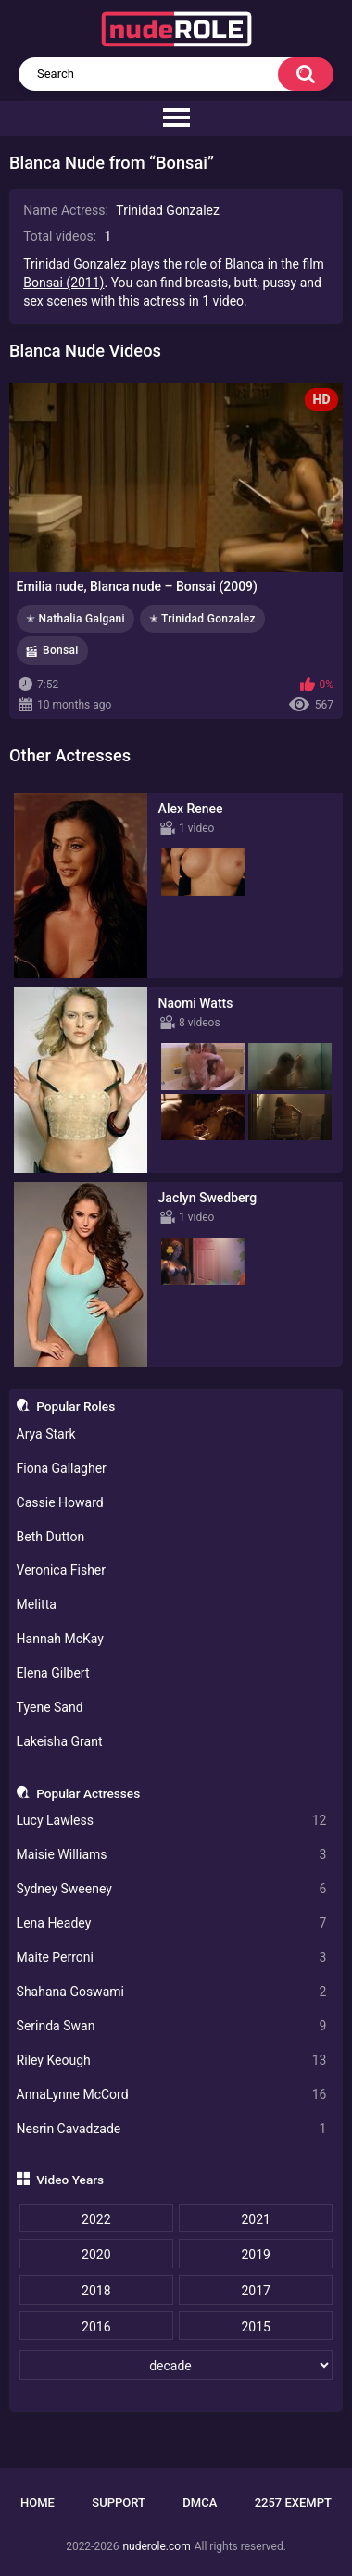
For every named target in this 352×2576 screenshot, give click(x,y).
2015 (255, 2326)
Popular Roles (75, 1406)
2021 (255, 2219)
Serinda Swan (172, 2026)
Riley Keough (172, 2060)
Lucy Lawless (172, 1820)
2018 (96, 2290)
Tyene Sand (50, 1707)
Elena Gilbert (53, 1672)
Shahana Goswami (172, 1992)
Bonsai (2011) (63, 282)
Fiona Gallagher (62, 1468)
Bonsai (61, 650)
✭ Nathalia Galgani (75, 618)
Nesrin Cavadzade (172, 2129)
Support (118, 2502)
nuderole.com (156, 2546)
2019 (255, 2254)
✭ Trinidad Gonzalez (202, 618)
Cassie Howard (60, 1502)
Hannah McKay (60, 1638)
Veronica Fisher (61, 1570)
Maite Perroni (172, 1958)
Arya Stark (46, 1433)
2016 (96, 2326)
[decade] (176, 2365)
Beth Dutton (51, 1536)
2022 (96, 2219)
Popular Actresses (88, 1793)
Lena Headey (172, 1923)
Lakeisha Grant (60, 1741)
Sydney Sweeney (172, 1889)
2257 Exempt (293, 2502)
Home (37, 2502)
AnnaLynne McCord (172, 2095)
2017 (255, 2290)
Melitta (37, 1604)
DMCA (199, 2502)
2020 (96, 2254)
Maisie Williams (172, 1855)
